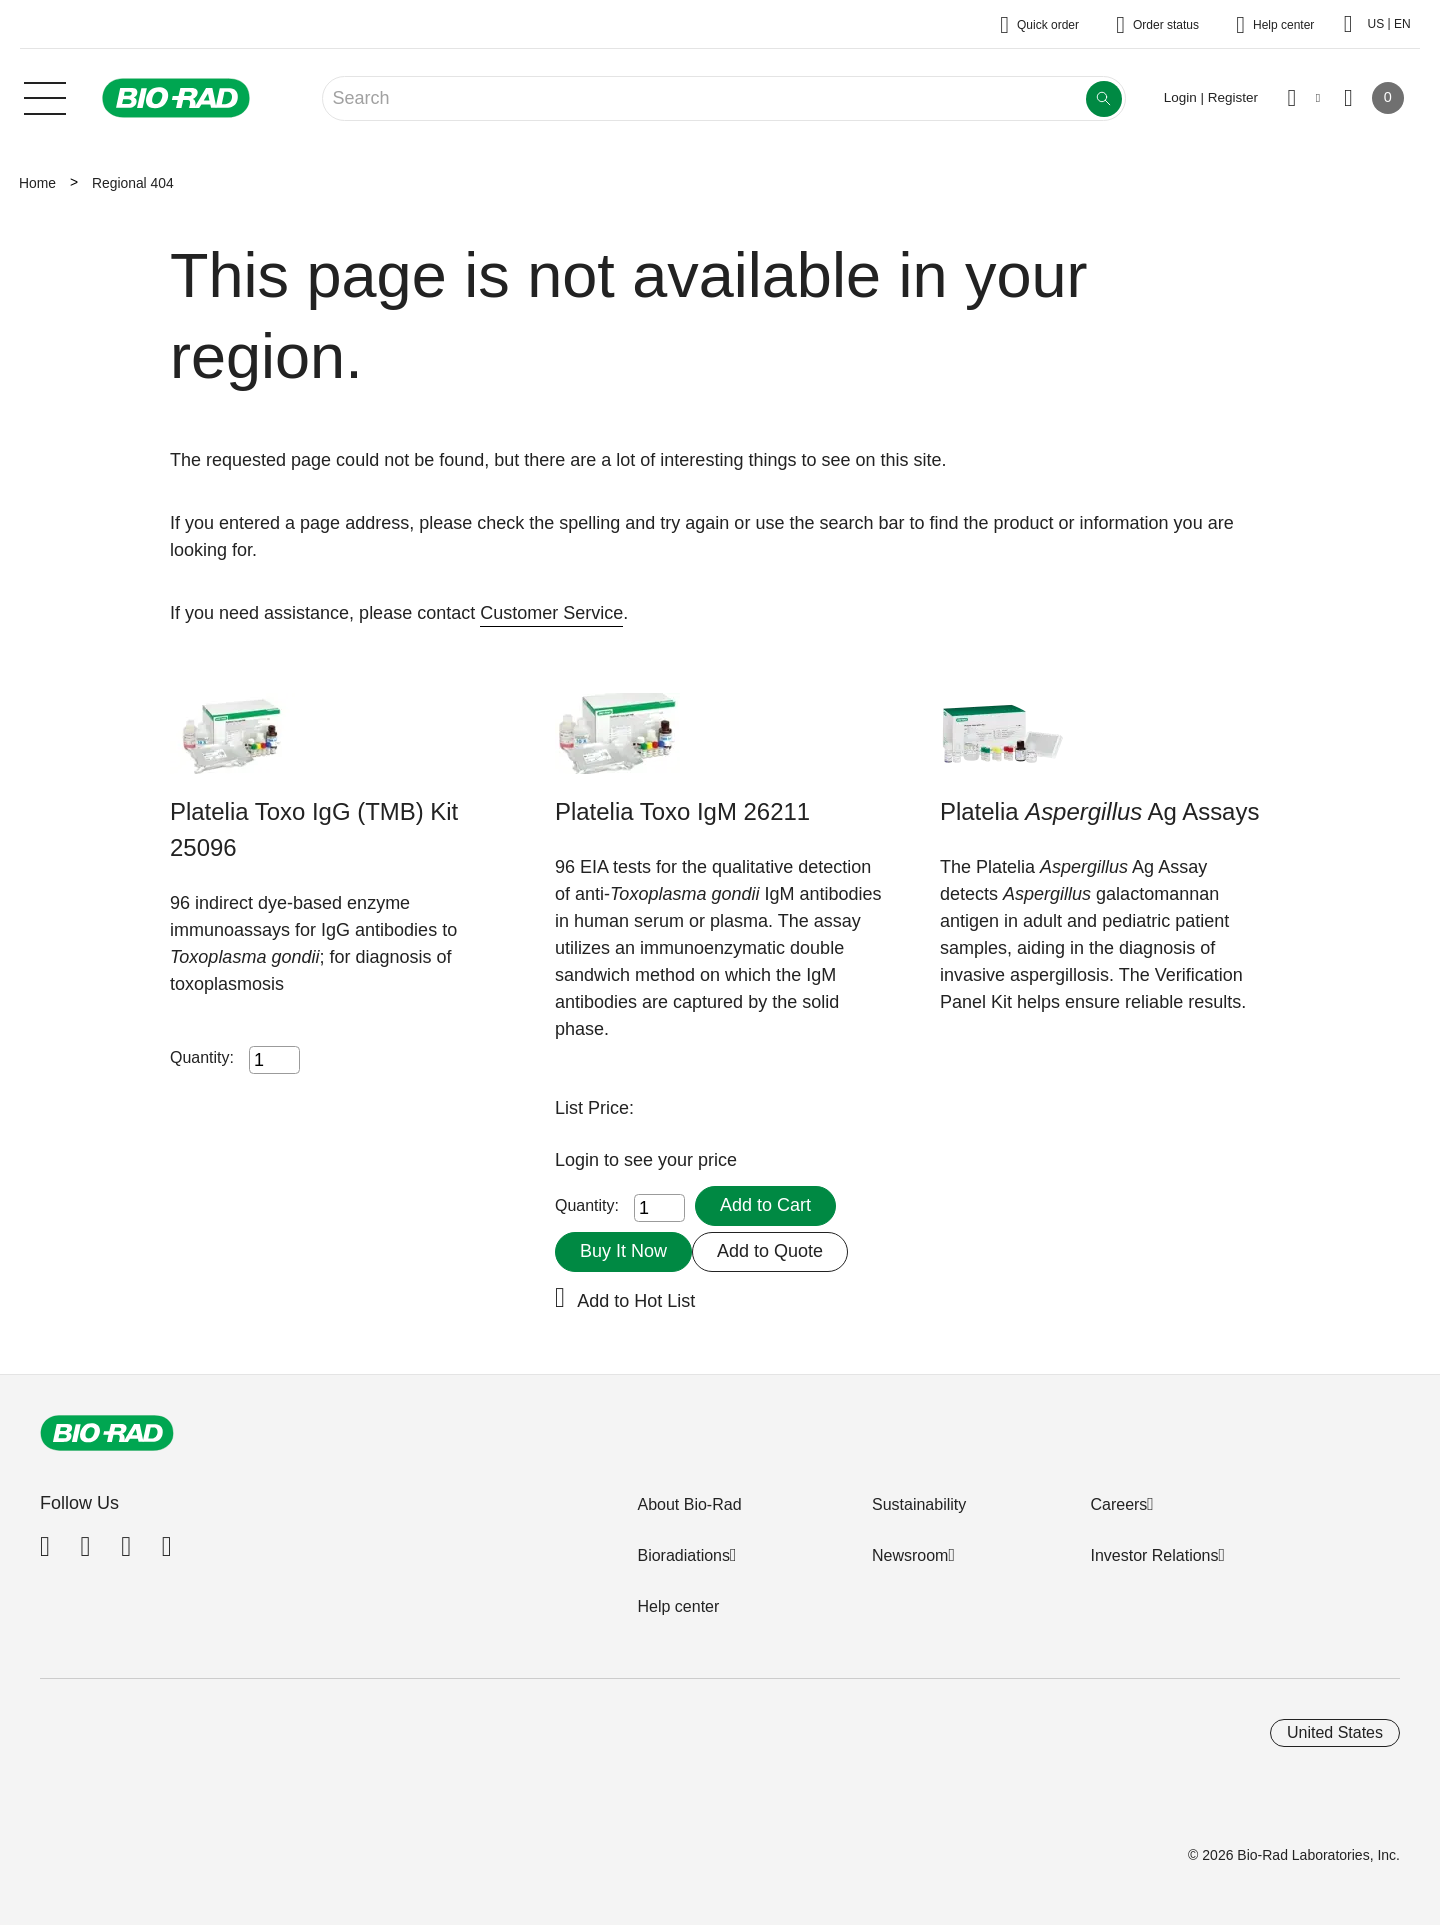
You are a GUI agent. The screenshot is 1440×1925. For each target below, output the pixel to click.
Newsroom (910, 1555)
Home (37, 183)
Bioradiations (683, 1555)
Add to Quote (770, 1251)
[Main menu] (45, 96)
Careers (1118, 1504)
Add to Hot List (636, 1301)
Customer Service (551, 613)
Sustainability (919, 1504)
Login (579, 1160)
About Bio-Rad (689, 1504)
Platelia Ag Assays (1099, 811)
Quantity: (202, 1057)
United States (1335, 1732)
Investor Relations (1154, 1555)
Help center (678, 1606)
